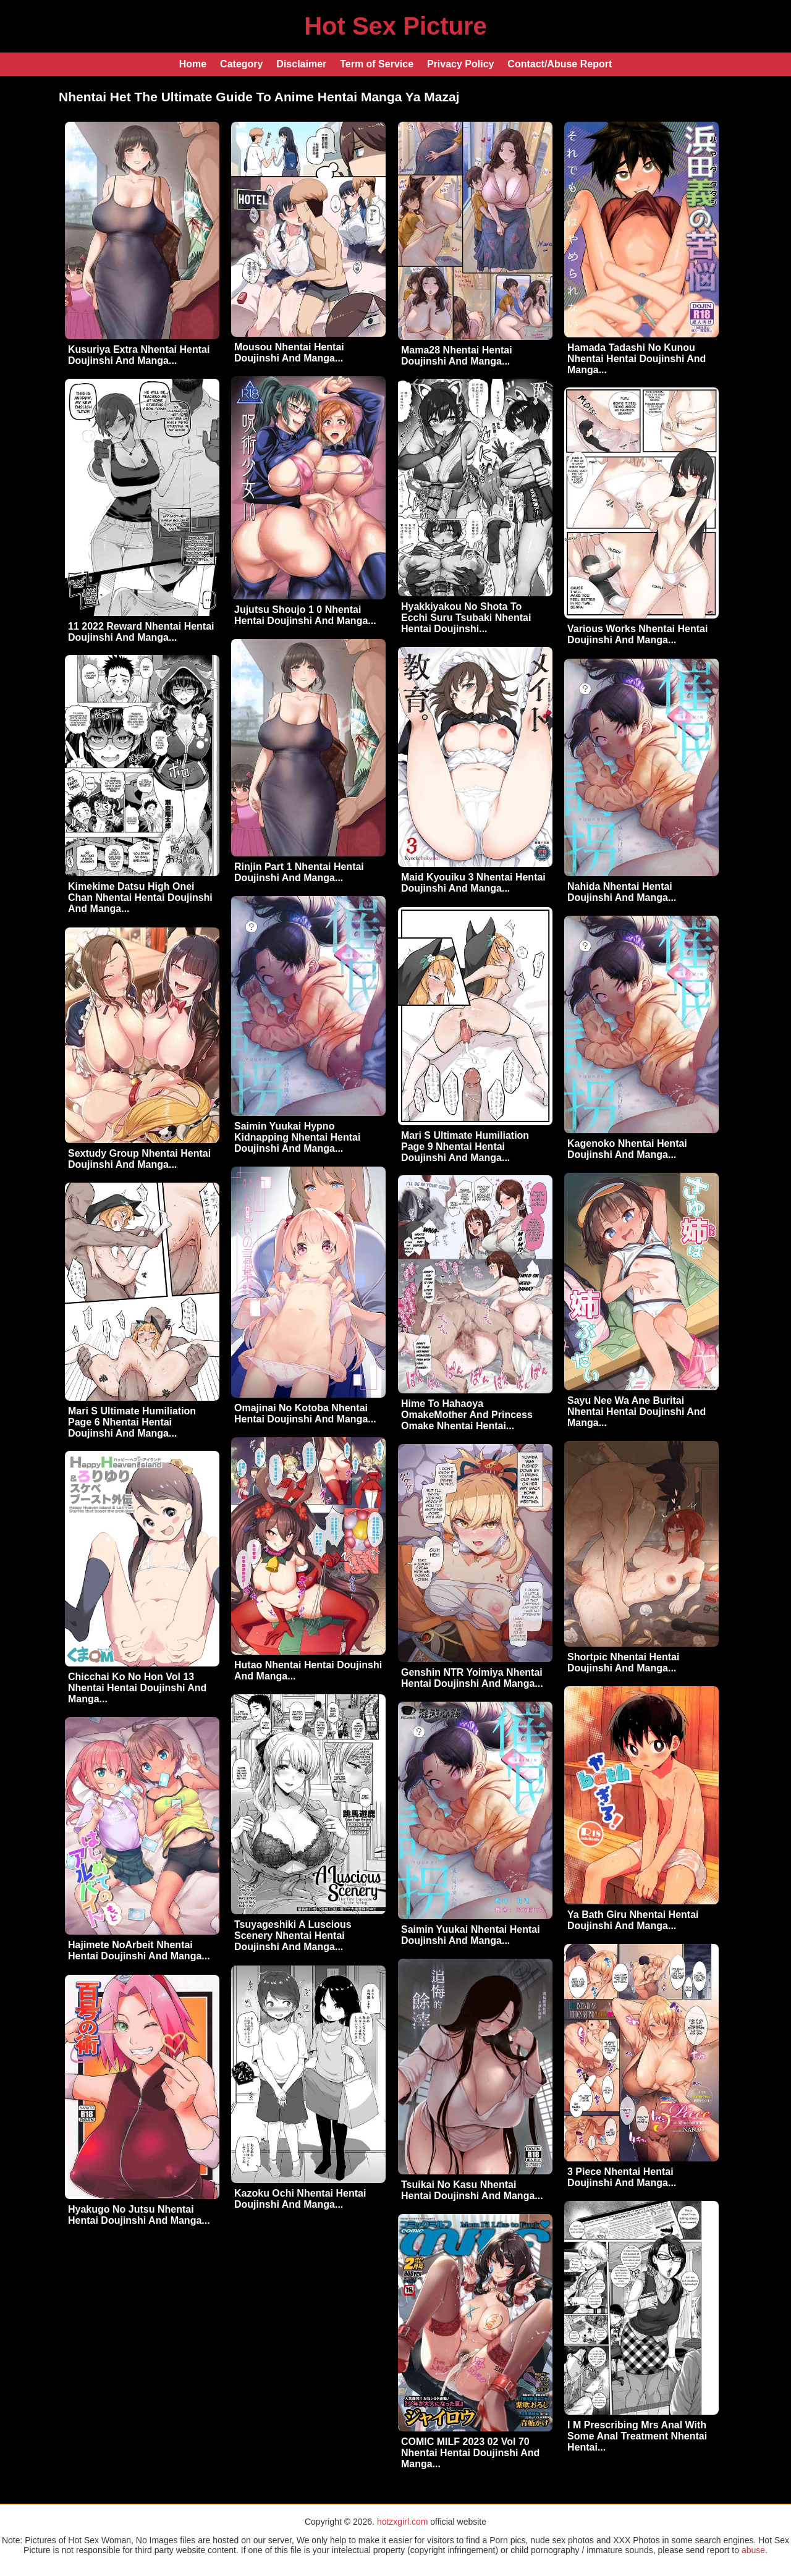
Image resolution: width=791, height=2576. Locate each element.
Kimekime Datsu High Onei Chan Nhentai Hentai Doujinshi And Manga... (140, 897)
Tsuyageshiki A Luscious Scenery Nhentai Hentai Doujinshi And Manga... (293, 1935)
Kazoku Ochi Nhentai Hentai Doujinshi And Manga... (300, 2199)
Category (241, 64)
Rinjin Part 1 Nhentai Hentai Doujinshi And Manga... (299, 872)
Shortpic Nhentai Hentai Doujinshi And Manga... (623, 1662)
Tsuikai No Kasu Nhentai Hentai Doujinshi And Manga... (472, 2190)
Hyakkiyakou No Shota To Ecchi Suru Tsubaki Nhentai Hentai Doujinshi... (466, 617)
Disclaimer (301, 64)
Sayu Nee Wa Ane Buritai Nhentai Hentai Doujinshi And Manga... (636, 1411)
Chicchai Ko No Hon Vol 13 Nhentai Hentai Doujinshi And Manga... (137, 1687)
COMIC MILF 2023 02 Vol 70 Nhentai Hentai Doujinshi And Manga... (470, 2452)
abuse (753, 2550)
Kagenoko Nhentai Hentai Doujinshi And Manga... (627, 1149)
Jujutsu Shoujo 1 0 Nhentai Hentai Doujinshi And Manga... (305, 615)
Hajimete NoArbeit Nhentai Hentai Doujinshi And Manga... (139, 1950)
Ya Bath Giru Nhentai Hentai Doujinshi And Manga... (632, 1920)
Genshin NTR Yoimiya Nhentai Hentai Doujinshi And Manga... (472, 1678)
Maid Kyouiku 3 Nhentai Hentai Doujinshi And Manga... (473, 882)
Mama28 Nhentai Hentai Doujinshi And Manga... (456, 355)
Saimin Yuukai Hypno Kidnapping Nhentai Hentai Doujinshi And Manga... (297, 1137)
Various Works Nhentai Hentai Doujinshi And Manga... (637, 634)
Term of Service (376, 64)
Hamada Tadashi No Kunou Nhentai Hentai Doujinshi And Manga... (636, 358)
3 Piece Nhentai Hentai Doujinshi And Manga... (621, 2177)
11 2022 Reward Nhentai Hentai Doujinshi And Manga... (141, 632)
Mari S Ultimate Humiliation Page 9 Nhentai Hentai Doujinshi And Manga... (465, 1146)
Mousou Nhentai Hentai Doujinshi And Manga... (289, 352)
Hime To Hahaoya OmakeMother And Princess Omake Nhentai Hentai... (467, 1414)
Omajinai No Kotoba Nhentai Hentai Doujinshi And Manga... (305, 1413)
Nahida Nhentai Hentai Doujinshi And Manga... (621, 892)
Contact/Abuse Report (559, 64)
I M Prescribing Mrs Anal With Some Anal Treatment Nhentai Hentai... (637, 2436)
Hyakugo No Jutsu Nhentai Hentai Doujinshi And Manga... (139, 2215)
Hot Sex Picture (395, 26)
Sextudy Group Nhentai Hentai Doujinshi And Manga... (139, 1159)
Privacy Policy (460, 64)
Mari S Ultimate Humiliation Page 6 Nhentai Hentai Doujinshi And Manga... (132, 1422)
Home (192, 64)
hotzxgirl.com (402, 2522)
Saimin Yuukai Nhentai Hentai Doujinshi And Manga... (470, 1935)
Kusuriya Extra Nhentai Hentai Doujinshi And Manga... (138, 355)
